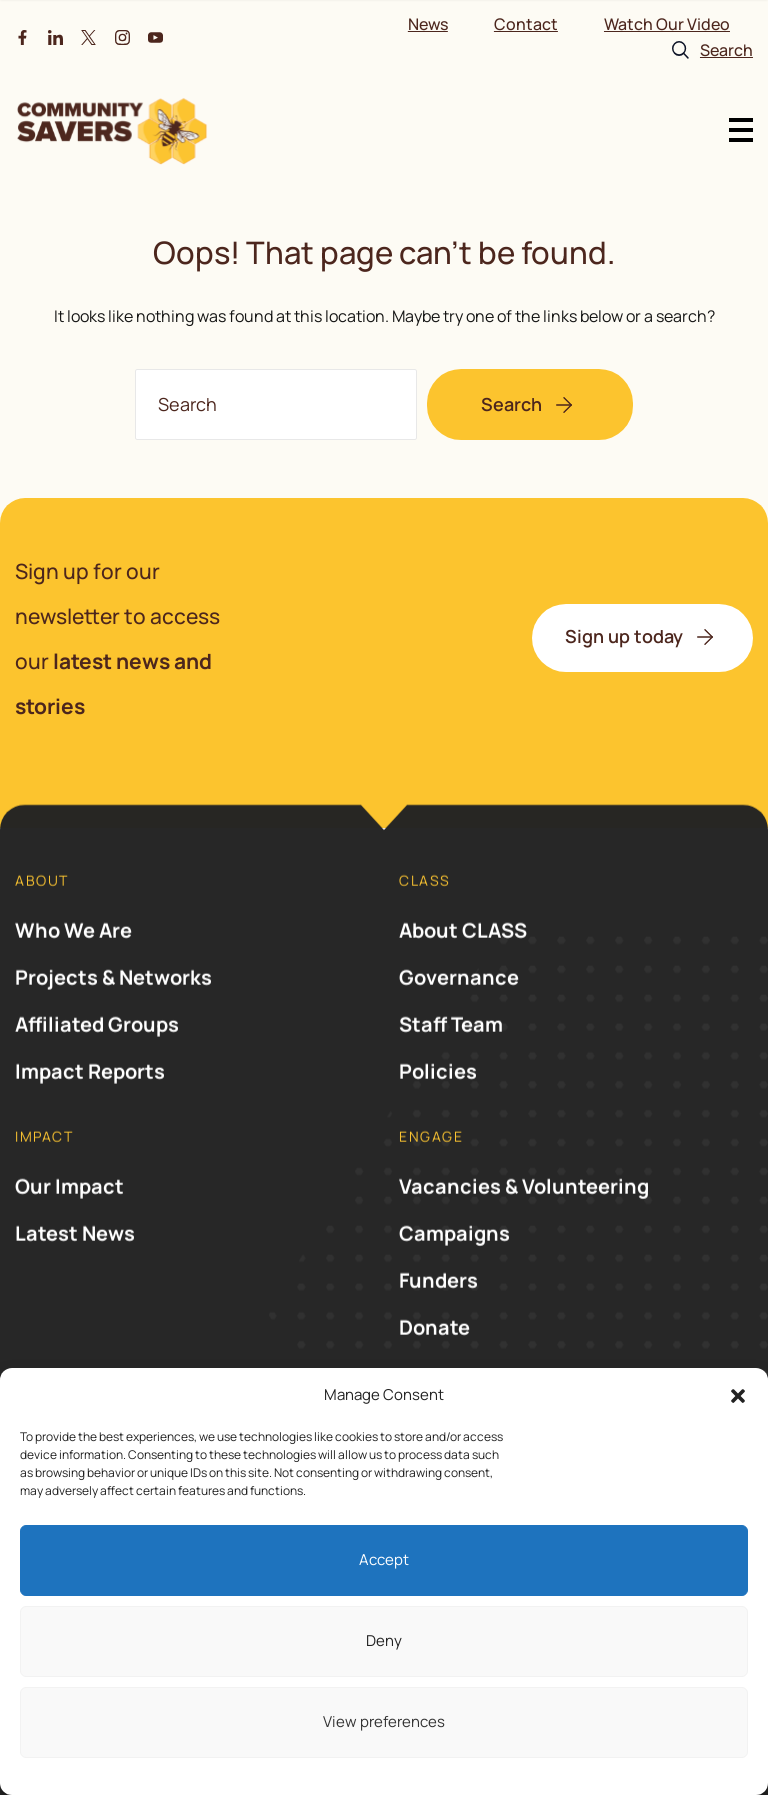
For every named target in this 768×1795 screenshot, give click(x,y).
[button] (738, 1396)
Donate (434, 1360)
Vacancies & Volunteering (524, 1219)
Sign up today (624, 636)
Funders (438, 1313)
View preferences (384, 1721)
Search (511, 404)
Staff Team (451, 1057)
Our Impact (69, 1219)
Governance (459, 1010)
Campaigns (454, 1266)
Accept (384, 1559)
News (428, 24)
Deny (384, 1640)
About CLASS (463, 963)
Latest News (75, 1266)
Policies (438, 1104)
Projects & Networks (113, 1010)
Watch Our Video (667, 24)
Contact (526, 24)
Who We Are (73, 963)
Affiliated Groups (97, 1057)
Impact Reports (90, 1104)
